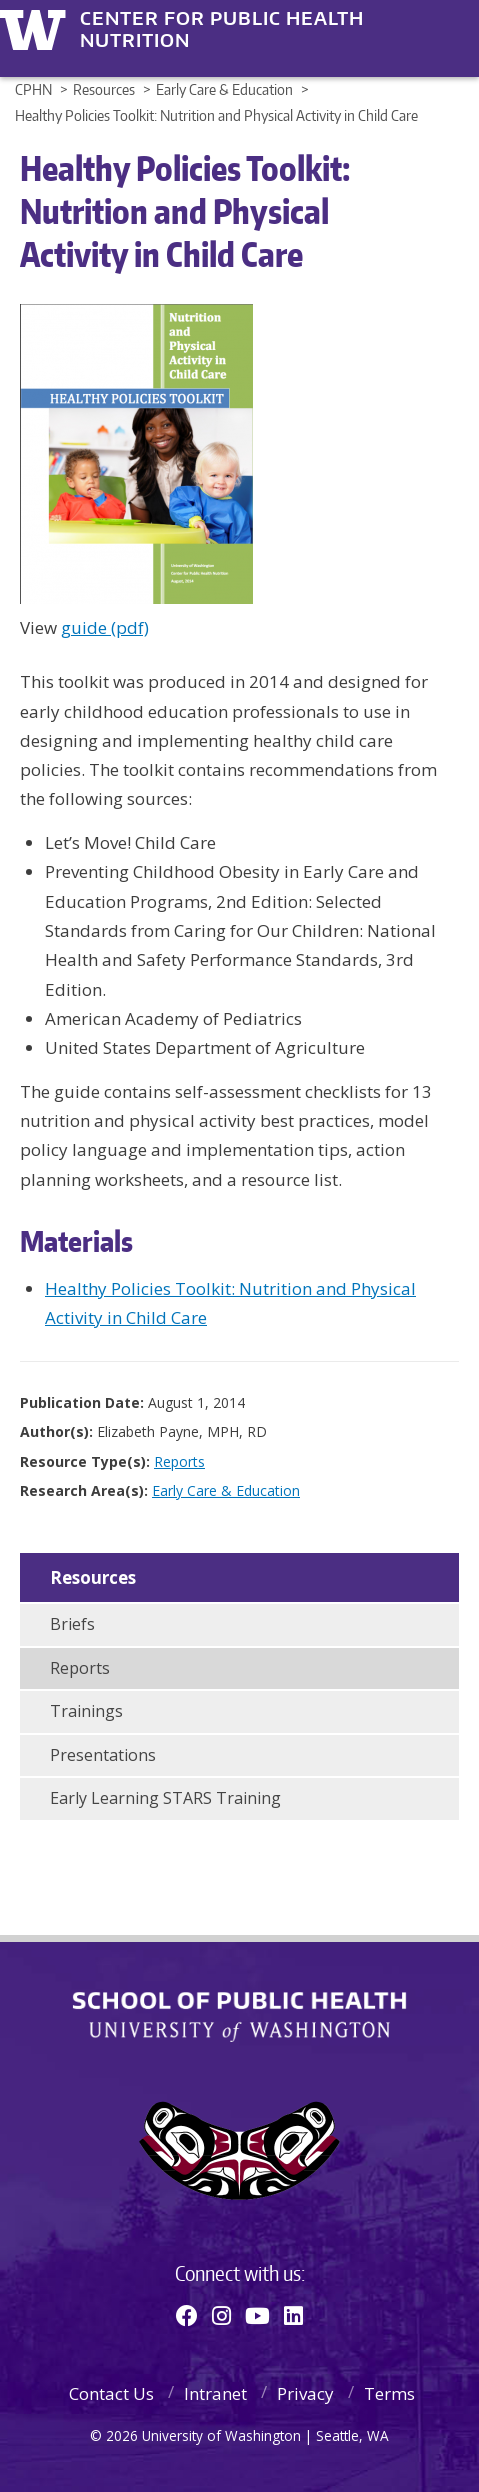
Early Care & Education (226, 1490)
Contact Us (111, 2393)
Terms (389, 2393)
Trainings (86, 1711)
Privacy (305, 2393)
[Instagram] (221, 2315)
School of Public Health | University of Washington (239, 2017)
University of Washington (36, 27)
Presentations (103, 1755)
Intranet (215, 2393)
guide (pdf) (105, 627)
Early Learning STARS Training (165, 1798)
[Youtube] (257, 2315)
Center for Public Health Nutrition (222, 19)
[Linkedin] (293, 2315)
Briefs (72, 1624)
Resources (93, 1577)
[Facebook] (187, 2315)
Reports (179, 1461)
